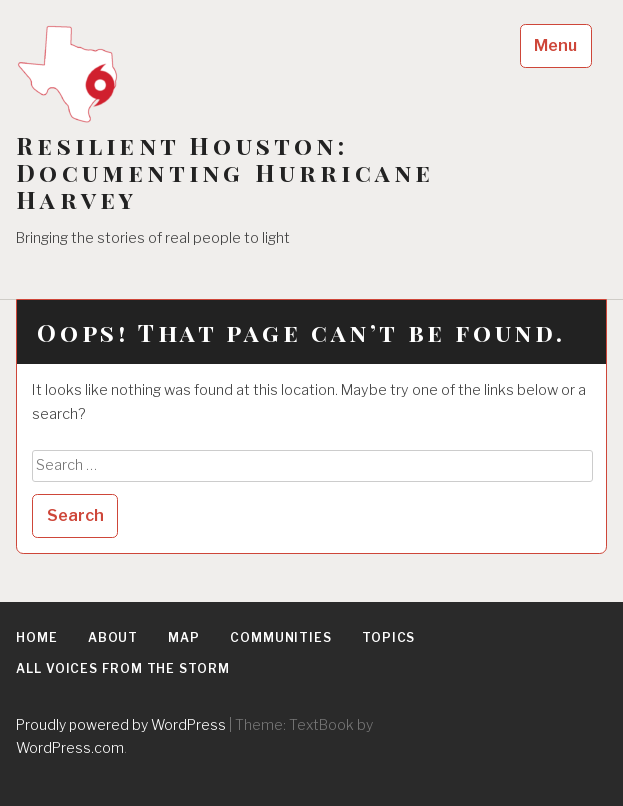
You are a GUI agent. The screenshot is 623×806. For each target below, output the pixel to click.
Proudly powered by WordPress (121, 724)
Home (37, 637)
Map (184, 637)
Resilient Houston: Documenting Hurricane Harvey (225, 172)
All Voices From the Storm (123, 668)
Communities (281, 637)
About (113, 637)
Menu (555, 45)
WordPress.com (70, 747)
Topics (388, 637)
